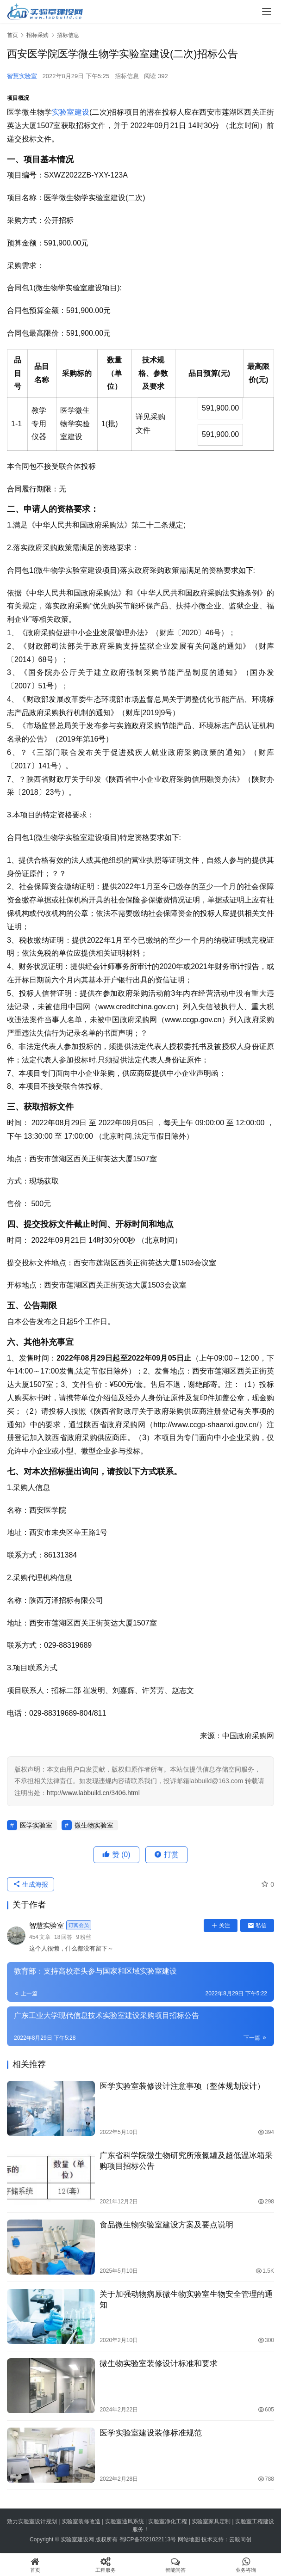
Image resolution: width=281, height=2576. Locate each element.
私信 (257, 1925)
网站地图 (189, 2539)
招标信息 (127, 76)
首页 (12, 35)
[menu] (266, 11)
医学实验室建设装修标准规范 (151, 2433)
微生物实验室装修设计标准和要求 (159, 2363)
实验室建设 (70, 112)
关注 (220, 1925)
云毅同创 (240, 2539)
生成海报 (30, 1884)
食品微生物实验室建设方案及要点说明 (166, 2224)
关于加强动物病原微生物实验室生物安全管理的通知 (186, 2299)
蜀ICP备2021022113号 (147, 2539)
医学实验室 (36, 1825)
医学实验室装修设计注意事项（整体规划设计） (182, 2086)
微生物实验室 (94, 1825)
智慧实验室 (22, 76)
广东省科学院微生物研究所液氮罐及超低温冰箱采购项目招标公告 (186, 2161)
